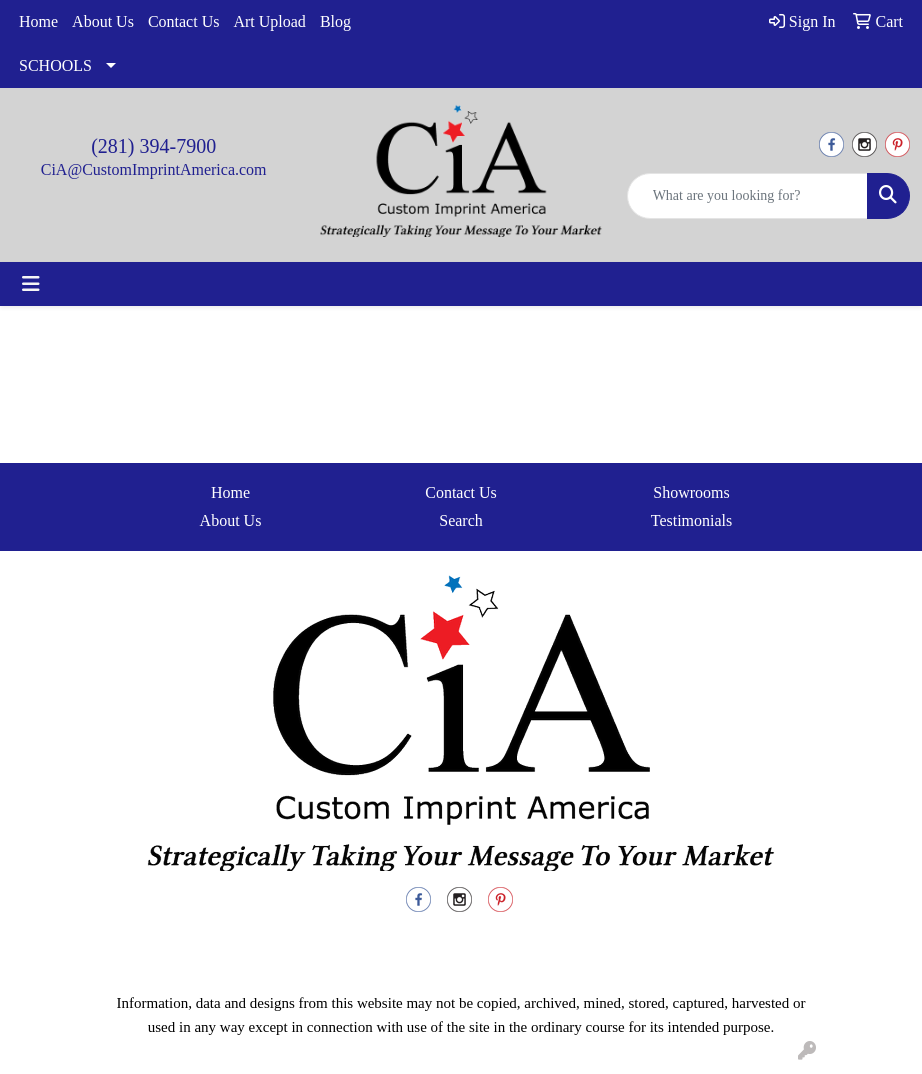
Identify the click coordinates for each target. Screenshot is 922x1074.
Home (38, 21)
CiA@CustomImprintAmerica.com (154, 169)
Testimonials (692, 520)
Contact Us (184, 21)
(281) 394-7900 (153, 146)
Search (461, 520)
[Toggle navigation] (31, 284)
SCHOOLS (55, 65)
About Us (103, 21)
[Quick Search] (747, 196)
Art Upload (269, 21)
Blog (335, 21)
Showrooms (691, 492)
